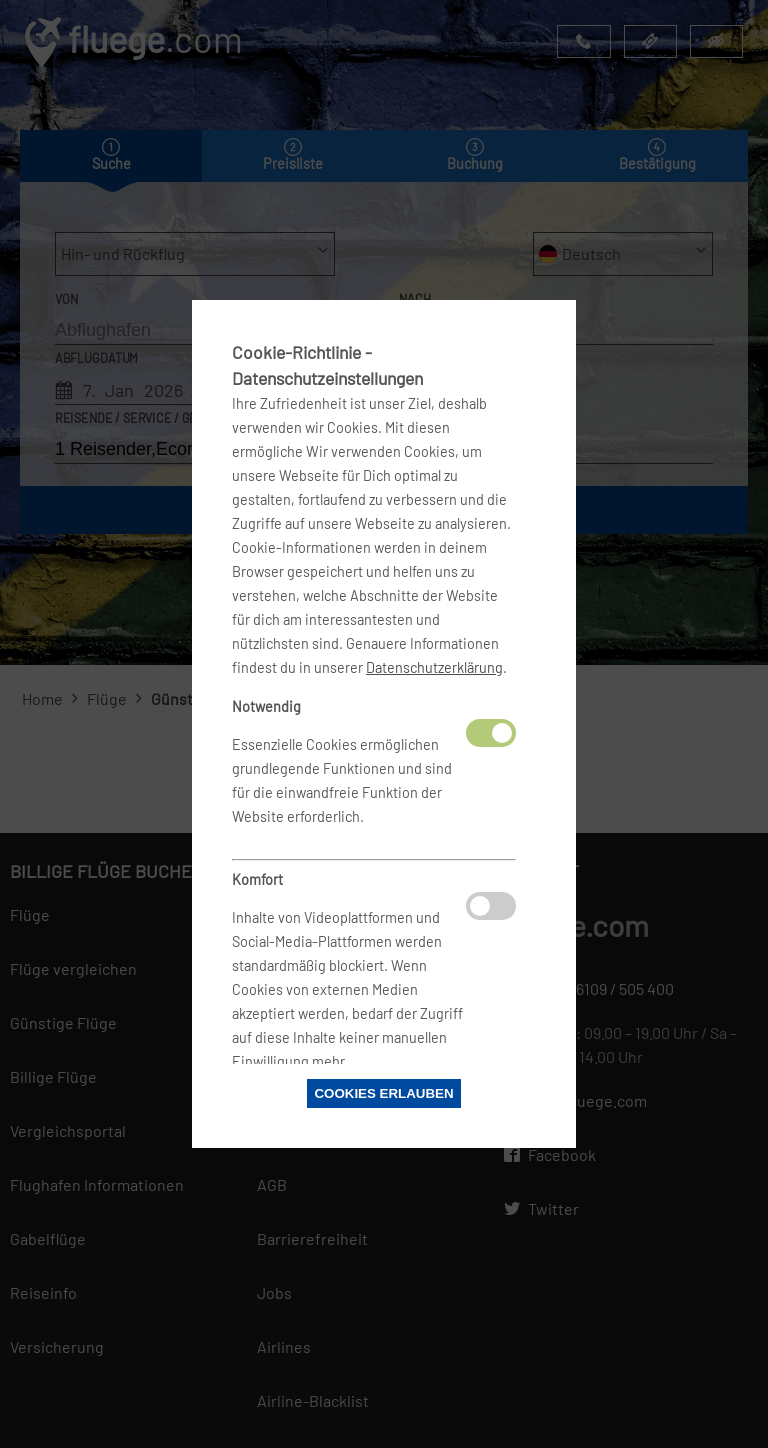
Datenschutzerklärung (434, 667)
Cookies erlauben (383, 1093)
